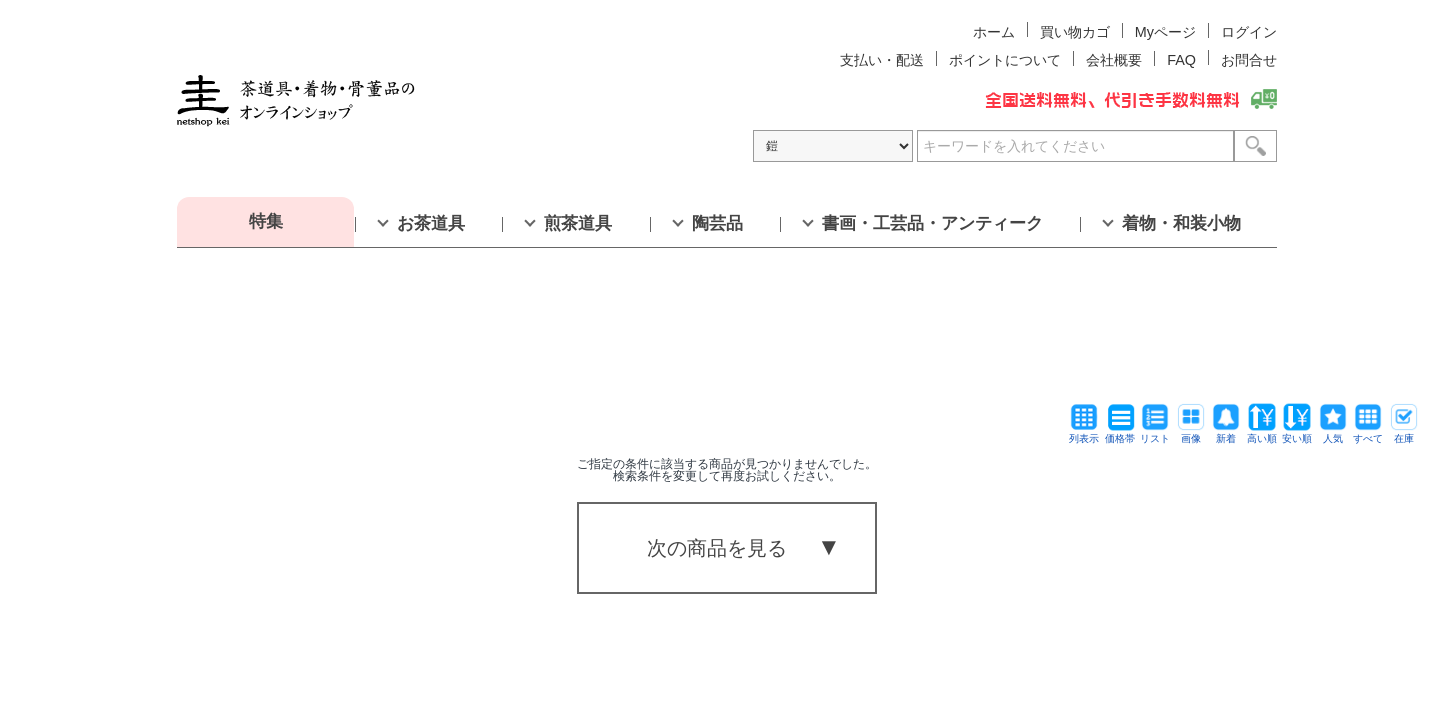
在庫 (1404, 433)
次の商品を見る (717, 548)
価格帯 (1120, 433)
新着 (1226, 433)
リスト (1155, 433)
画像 (1191, 433)
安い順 (1297, 433)
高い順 (1262, 433)
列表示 (1084, 433)
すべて (1368, 433)
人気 (1333, 433)
